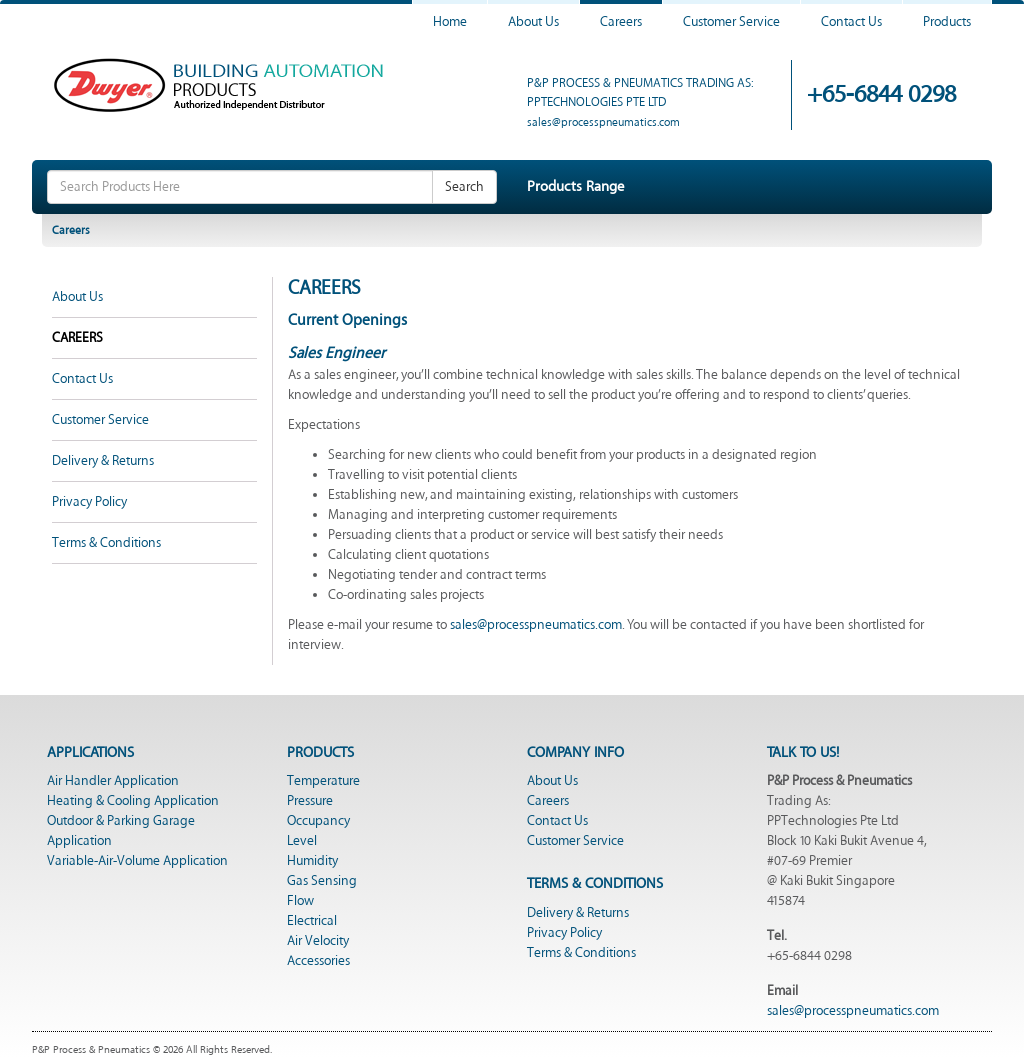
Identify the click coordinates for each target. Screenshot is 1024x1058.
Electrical (312, 921)
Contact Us (851, 22)
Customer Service (731, 22)
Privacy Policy (89, 502)
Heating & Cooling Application (133, 801)
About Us (533, 22)
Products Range (575, 186)
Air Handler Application (113, 781)
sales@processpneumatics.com (603, 122)
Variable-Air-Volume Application (137, 861)
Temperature (323, 781)
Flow (300, 901)
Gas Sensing (322, 881)
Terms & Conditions (106, 543)
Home (450, 22)
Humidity (312, 861)
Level (302, 841)
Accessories (318, 961)
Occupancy (318, 821)
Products (947, 22)
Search (464, 187)
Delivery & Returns (103, 461)
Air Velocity (318, 941)
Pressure (310, 801)
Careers (621, 22)
